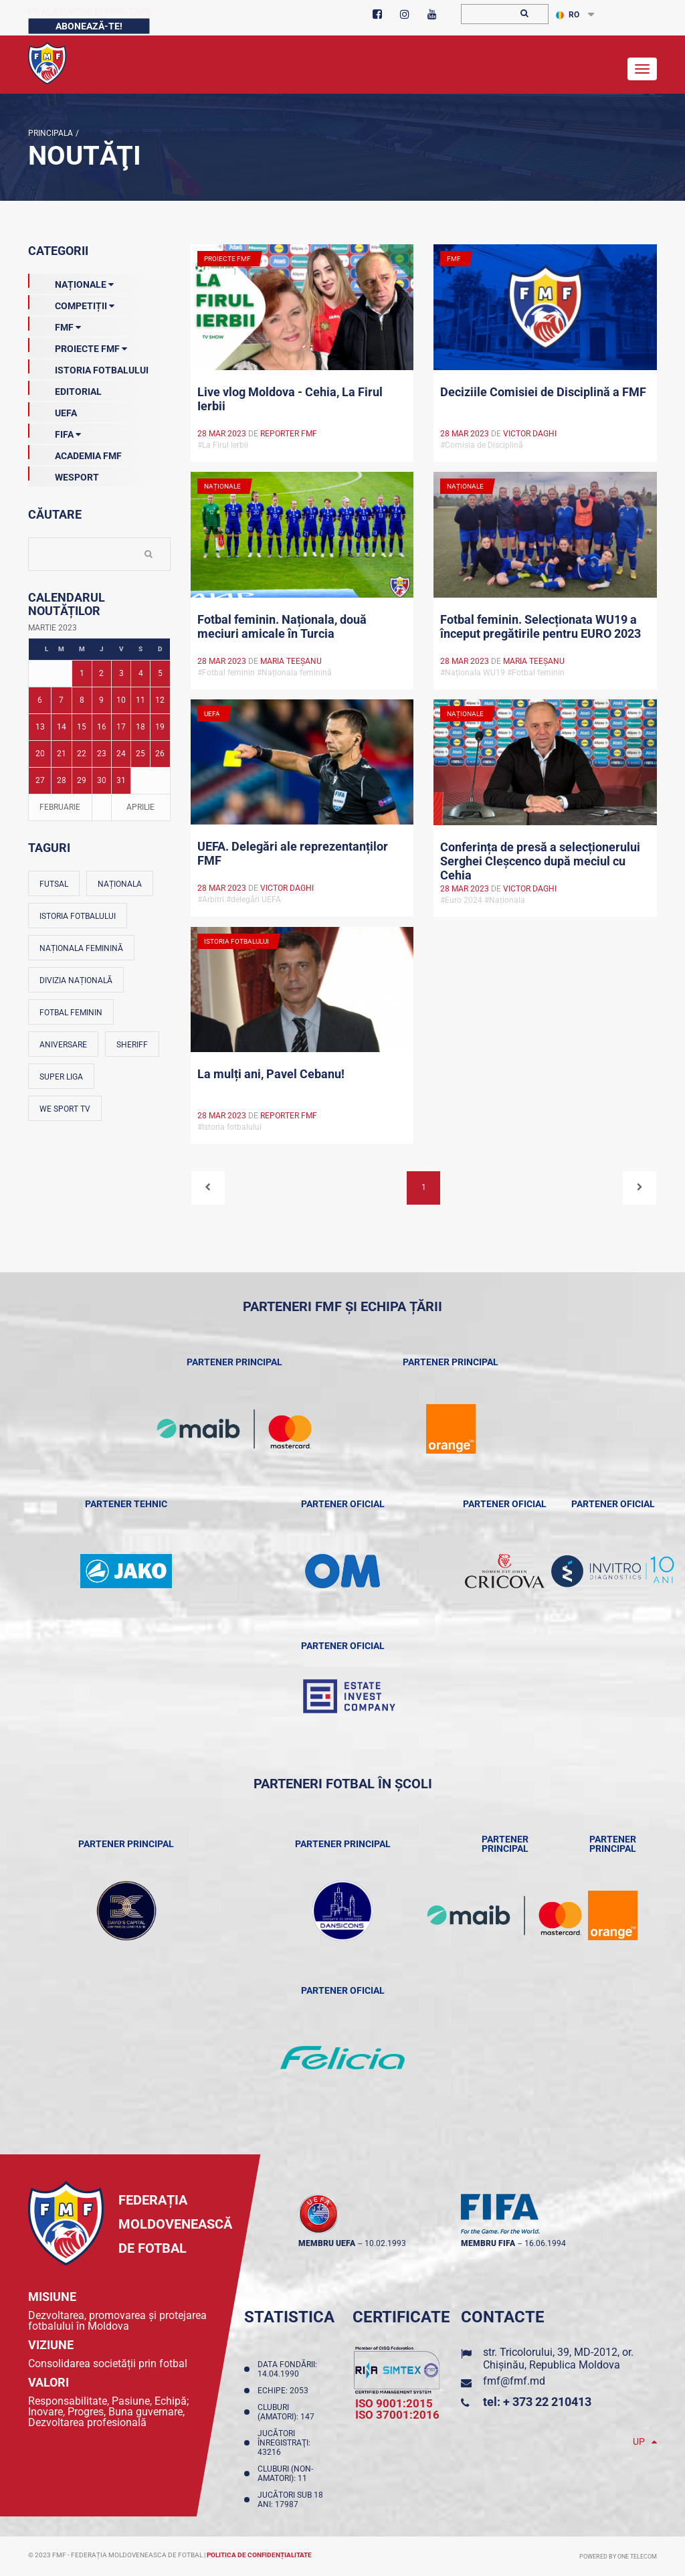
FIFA (54, 432)
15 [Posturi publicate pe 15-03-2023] (81, 727)
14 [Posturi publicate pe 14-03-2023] (61, 727)
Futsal (53, 884)
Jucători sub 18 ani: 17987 (290, 2499)
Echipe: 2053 (285, 2390)
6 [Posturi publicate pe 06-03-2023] (39, 700)
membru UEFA (326, 2243)
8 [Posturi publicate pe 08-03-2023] (82, 700)
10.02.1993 (385, 2243)
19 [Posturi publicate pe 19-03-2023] (160, 727)
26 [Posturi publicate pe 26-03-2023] (160, 753)
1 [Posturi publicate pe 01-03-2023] (82, 673)
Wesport (63, 474)
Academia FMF (75, 453)
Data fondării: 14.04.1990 (287, 2369)
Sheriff (132, 1044)
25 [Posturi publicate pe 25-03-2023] (140, 753)
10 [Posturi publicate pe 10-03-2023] (121, 700)
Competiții (71, 303)
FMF (54, 325)
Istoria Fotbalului (88, 367)
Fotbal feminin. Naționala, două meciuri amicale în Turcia (282, 626)
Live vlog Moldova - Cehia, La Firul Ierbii (290, 399)
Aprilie (140, 807)
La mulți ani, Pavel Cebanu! (271, 1074)
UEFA (52, 410)
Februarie (59, 807)
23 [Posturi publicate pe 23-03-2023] (101, 753)
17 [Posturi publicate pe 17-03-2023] (121, 727)
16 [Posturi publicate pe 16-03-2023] (101, 727)
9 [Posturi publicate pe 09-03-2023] (101, 700)
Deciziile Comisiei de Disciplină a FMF (543, 392)
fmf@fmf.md (514, 2381)
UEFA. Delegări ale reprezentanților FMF (292, 853)
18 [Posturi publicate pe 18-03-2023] (140, 727)
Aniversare (63, 1044)
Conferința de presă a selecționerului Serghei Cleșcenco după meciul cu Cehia (540, 860)
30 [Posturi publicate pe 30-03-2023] (101, 780)
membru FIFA (488, 2243)
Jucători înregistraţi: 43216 (284, 2443)
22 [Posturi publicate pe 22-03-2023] (81, 753)
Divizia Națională (75, 980)
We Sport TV (64, 1109)
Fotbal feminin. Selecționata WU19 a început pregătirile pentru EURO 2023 (540, 626)
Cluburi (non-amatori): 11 (285, 2473)
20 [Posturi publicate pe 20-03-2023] (40, 753)
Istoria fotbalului (77, 916)
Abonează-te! (89, 26)
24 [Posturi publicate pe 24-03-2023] (121, 753)
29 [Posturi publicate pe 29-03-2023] (81, 780)
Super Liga (61, 1077)
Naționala (120, 884)
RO (567, 14)
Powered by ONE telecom (618, 2556)
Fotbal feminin (70, 1012)
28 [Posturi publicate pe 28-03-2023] (61, 780)
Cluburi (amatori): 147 (288, 2412)
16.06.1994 (545, 2243)
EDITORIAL (65, 389)
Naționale (71, 282)
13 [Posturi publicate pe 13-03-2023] (40, 727)
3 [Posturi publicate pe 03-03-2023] (121, 673)
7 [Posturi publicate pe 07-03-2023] (61, 700)
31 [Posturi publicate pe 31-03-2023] (121, 780)
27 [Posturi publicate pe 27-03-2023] (40, 780)
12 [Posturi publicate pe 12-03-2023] (160, 700)
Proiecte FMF (77, 346)
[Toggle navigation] (642, 69)
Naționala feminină (81, 948)
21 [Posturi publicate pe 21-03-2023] (61, 753)
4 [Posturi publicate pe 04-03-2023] (140, 673)
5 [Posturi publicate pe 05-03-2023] (160, 673)
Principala (50, 133)
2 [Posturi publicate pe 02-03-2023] (101, 673)
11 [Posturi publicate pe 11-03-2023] (140, 700)
